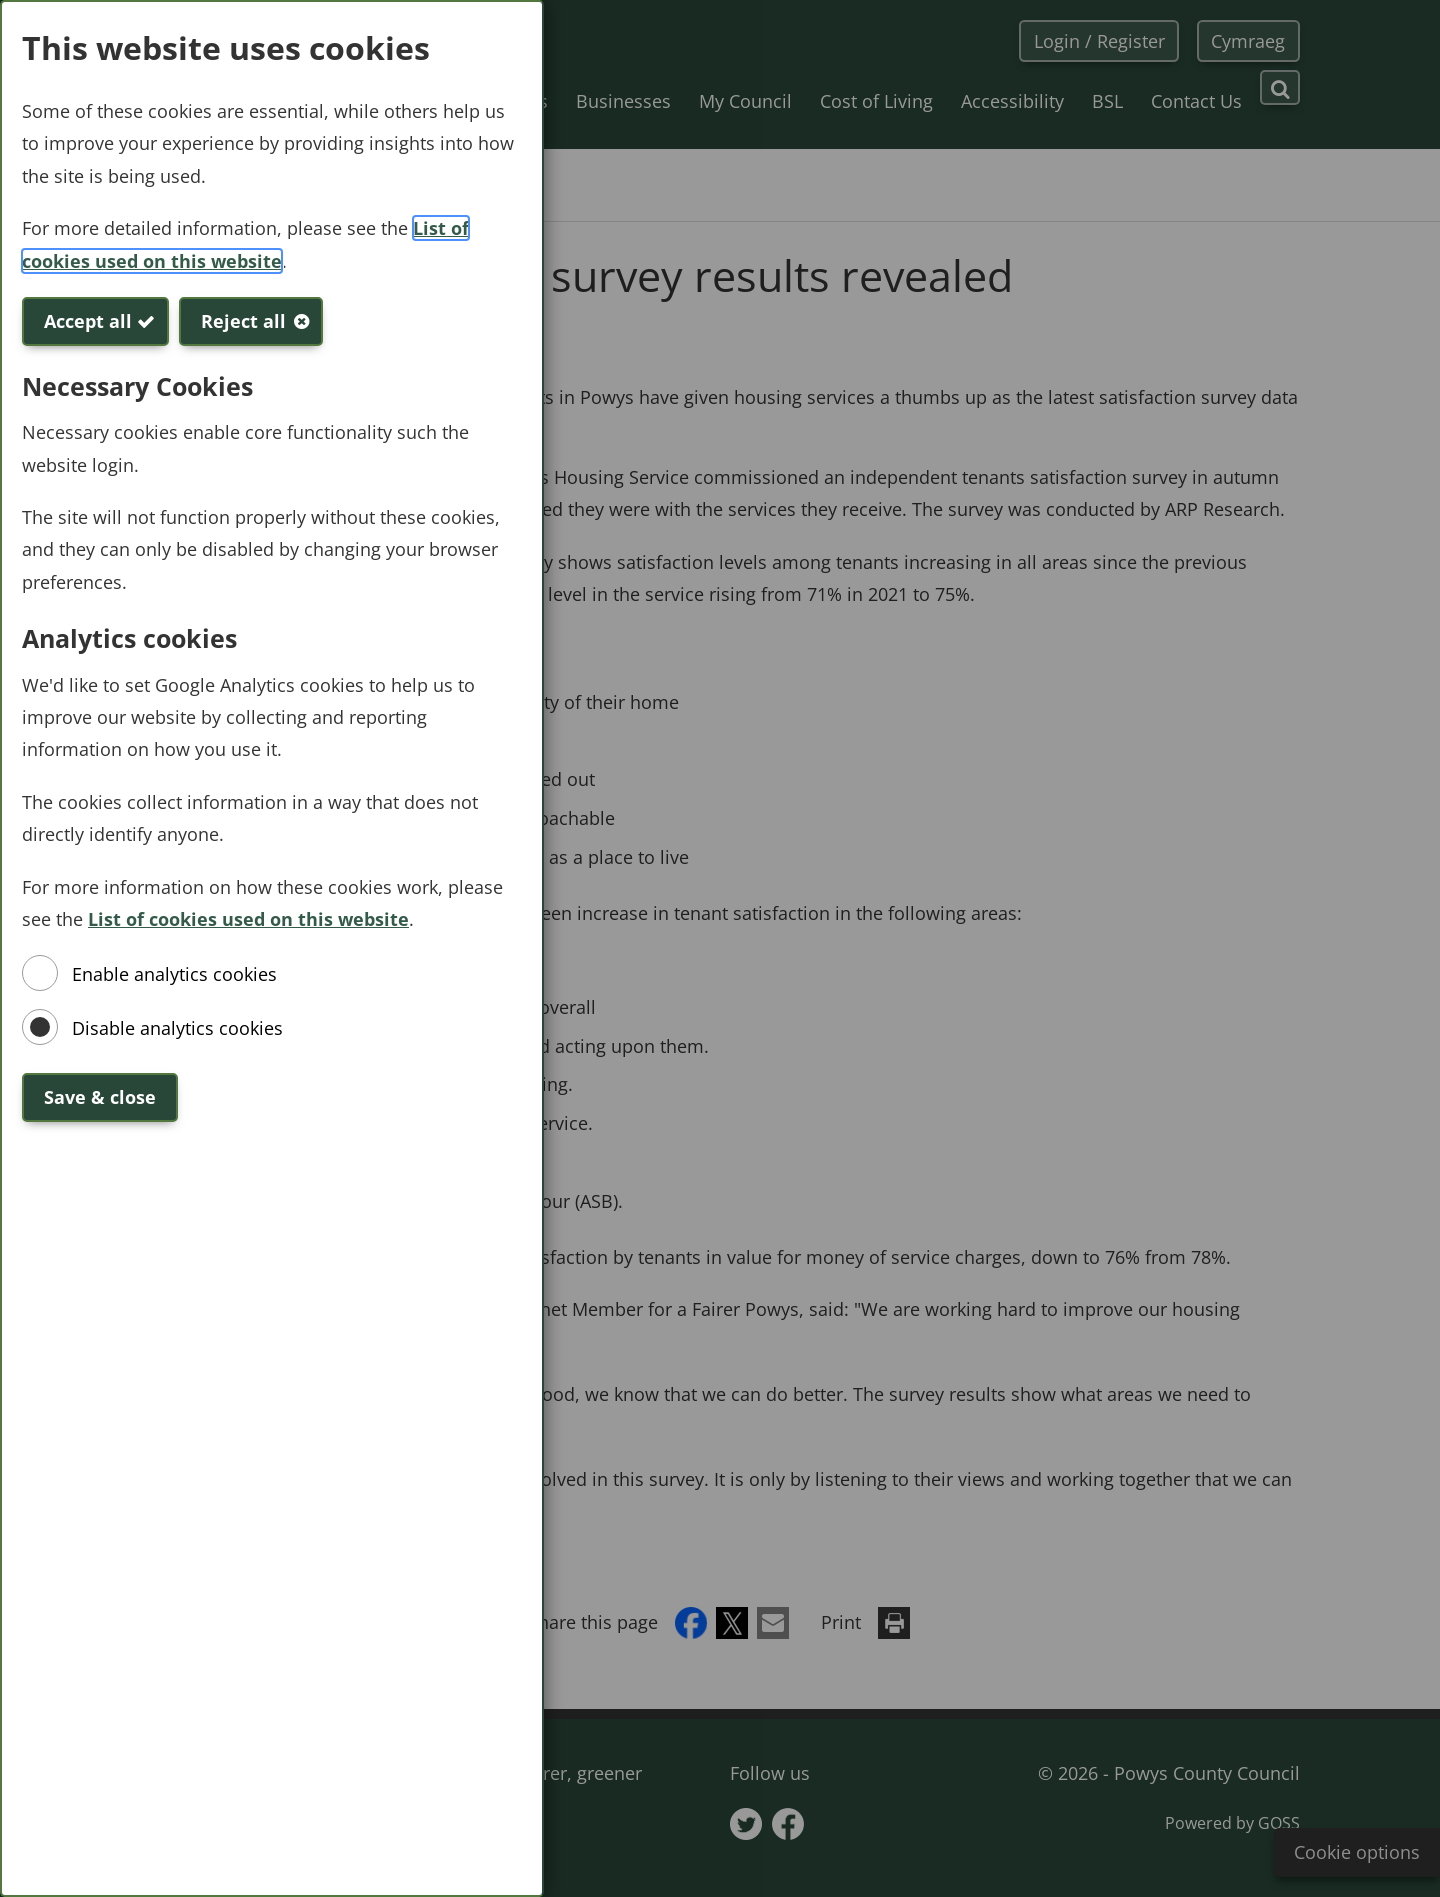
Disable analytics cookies (177, 1028)
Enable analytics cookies (174, 974)
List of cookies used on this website (248, 919)
